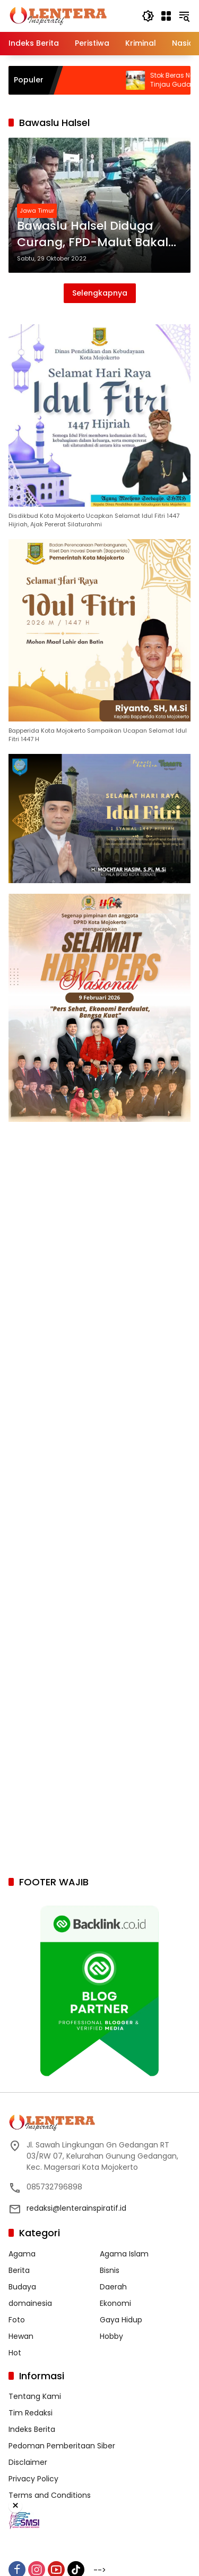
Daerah (113, 2286)
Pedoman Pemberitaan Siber (61, 2445)
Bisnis (109, 2270)
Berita (19, 2270)
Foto (16, 2319)
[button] (148, 16)
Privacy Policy (33, 2478)
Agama (22, 2253)
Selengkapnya (99, 293)
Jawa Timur (37, 210)
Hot (14, 2352)
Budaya (22, 2286)
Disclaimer (27, 2462)
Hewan (20, 2336)
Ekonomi (115, 2303)
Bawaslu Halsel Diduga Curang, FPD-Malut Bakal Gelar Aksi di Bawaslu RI (92, 234)
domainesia (30, 2303)
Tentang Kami (34, 2396)
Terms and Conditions (49, 2495)
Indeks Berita (31, 2429)
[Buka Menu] (166, 16)
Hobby (111, 2336)
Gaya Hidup (121, 2319)
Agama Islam (124, 2253)
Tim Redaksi (30, 2412)
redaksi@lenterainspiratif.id (76, 2208)
